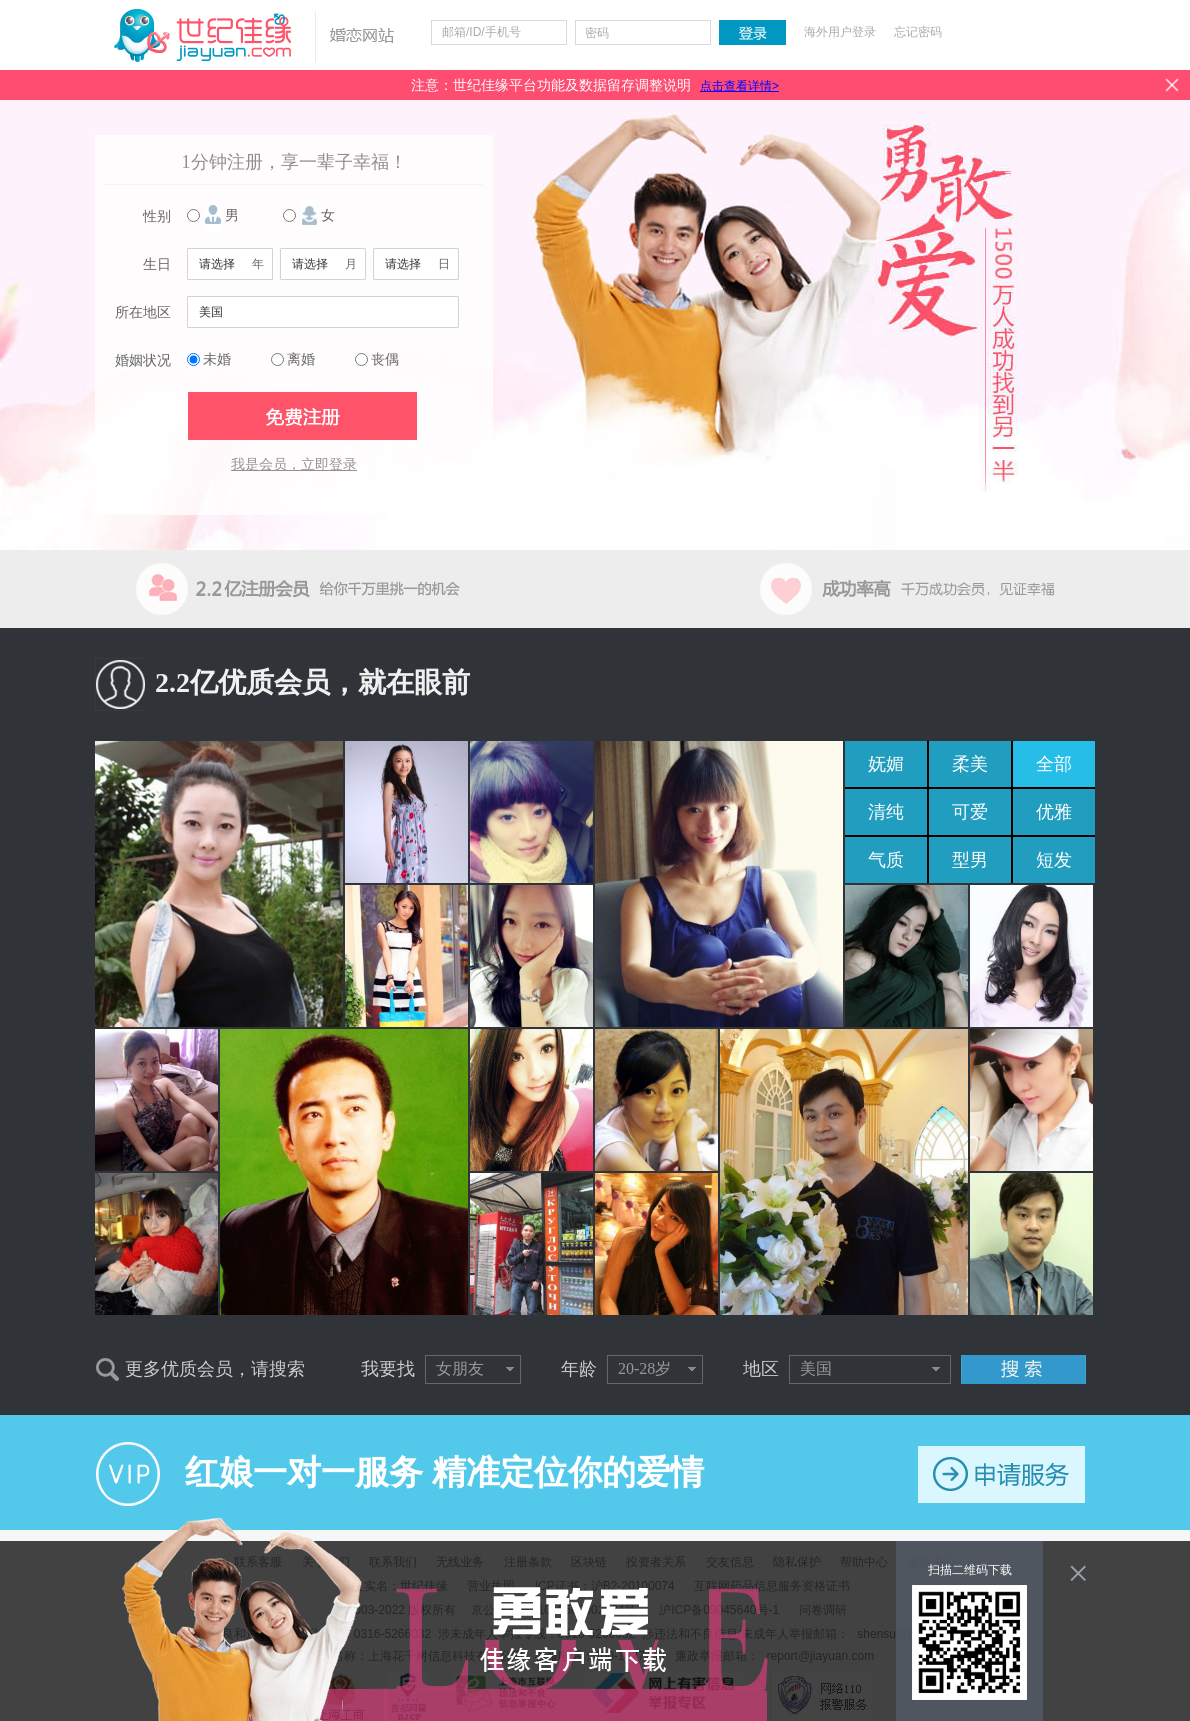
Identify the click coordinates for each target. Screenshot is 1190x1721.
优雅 (1054, 812)
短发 (1054, 860)
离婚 (301, 359)
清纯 (886, 812)
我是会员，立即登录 (294, 464)
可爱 (970, 812)
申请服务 (1001, 1474)
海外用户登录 (840, 32)
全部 (1054, 764)
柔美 (970, 764)
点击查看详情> (739, 86)
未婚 (217, 359)
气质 (886, 860)
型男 (970, 860)
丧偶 (385, 359)
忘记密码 (918, 32)
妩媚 (886, 764)
